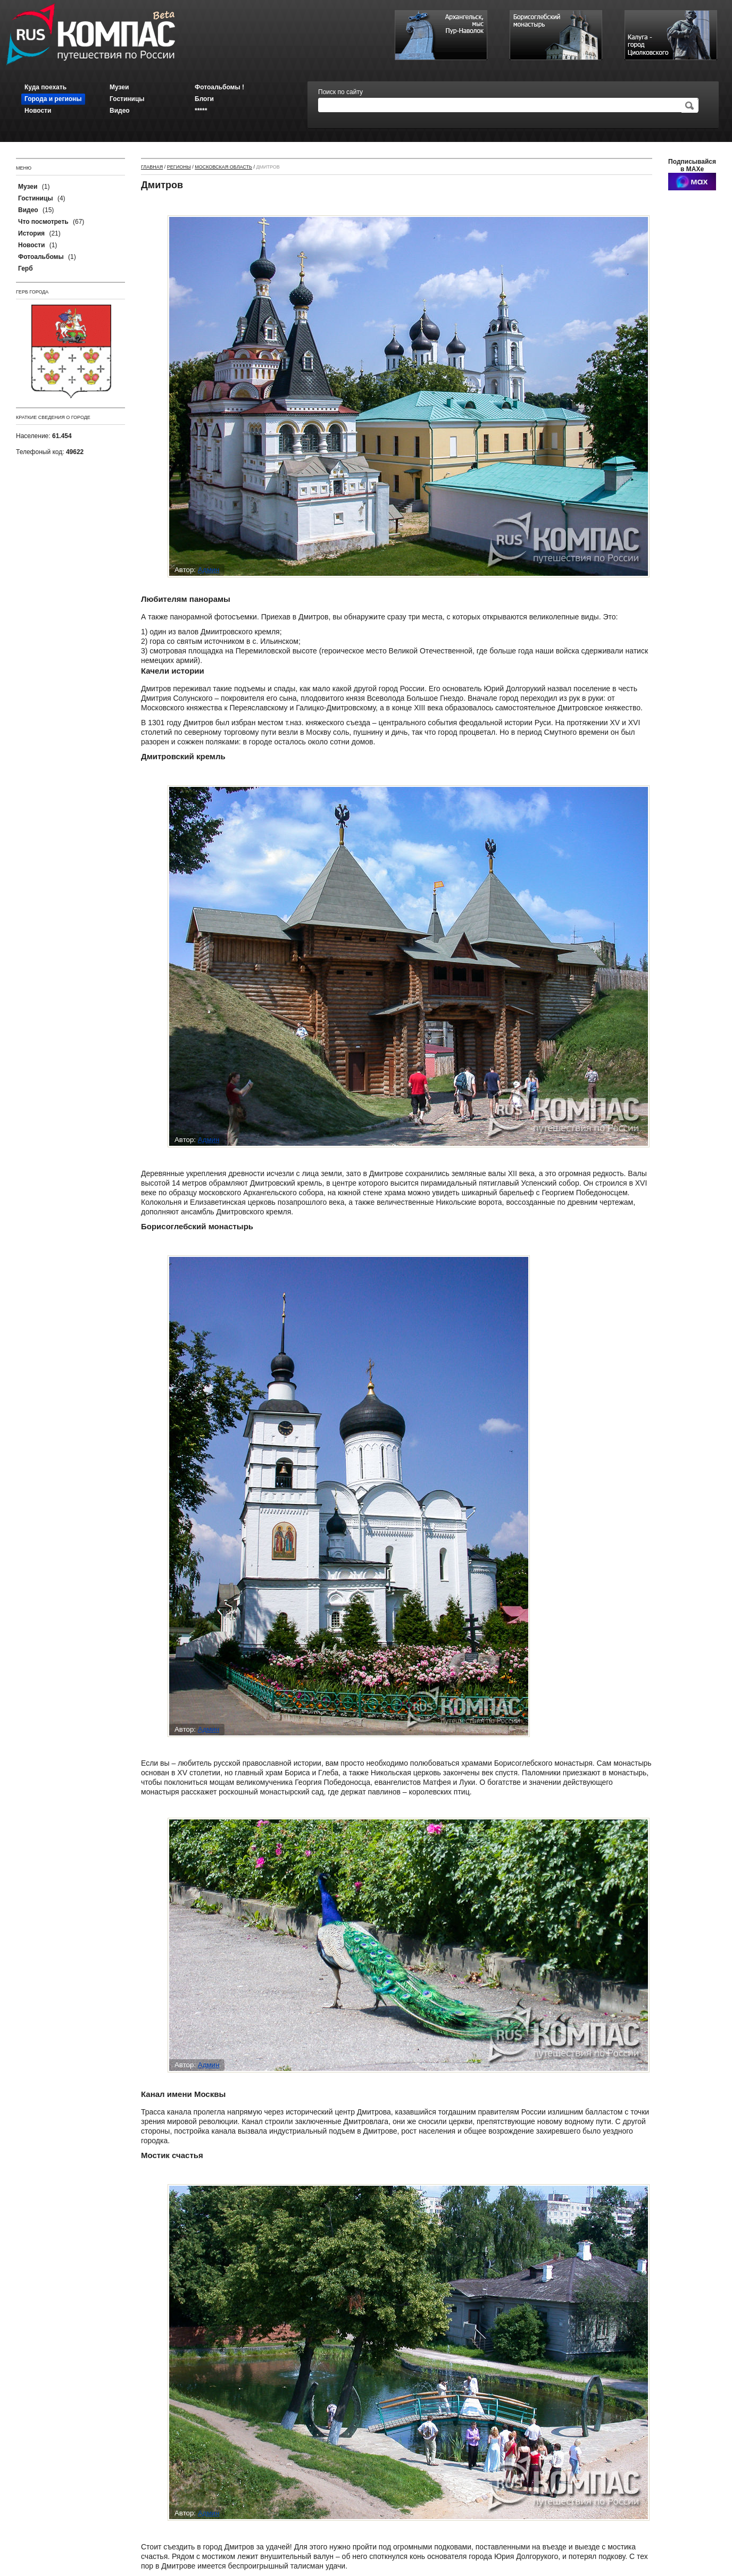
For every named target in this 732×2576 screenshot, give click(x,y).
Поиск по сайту (340, 92)
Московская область (223, 167)
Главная (152, 167)
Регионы (179, 167)
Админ (209, 570)
